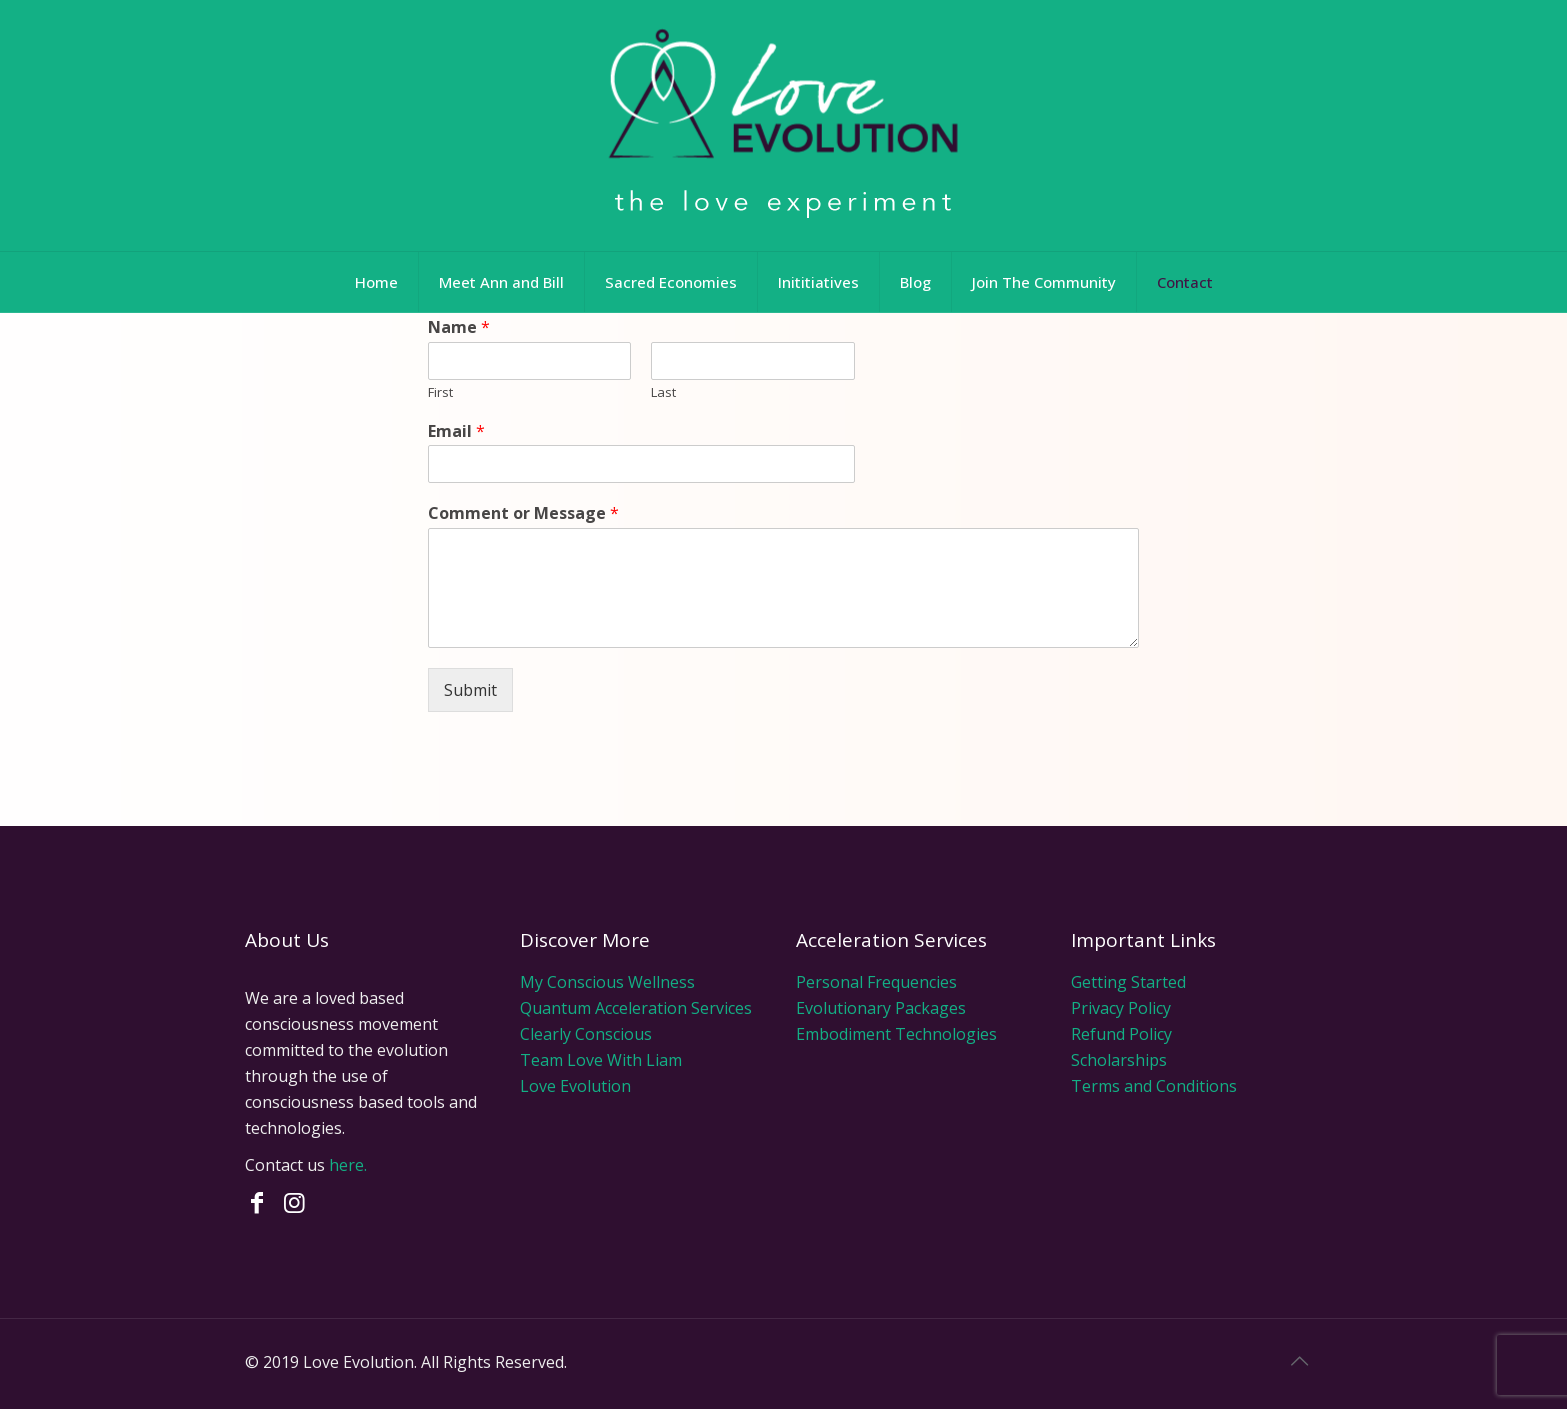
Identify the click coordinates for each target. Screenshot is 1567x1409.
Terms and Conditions (1154, 1086)
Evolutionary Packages (881, 1008)
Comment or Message (523, 513)
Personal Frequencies (876, 982)
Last (663, 392)
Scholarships (1119, 1060)
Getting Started (1128, 982)
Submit (470, 690)
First (440, 392)
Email (456, 431)
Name (459, 327)
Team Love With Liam (601, 1060)
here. (348, 1165)
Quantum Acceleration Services (636, 1008)
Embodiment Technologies (896, 1034)
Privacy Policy (1121, 1008)
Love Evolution (575, 1086)
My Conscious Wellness (607, 982)
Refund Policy (1121, 1034)
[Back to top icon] (1302, 1361)
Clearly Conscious (586, 1034)
